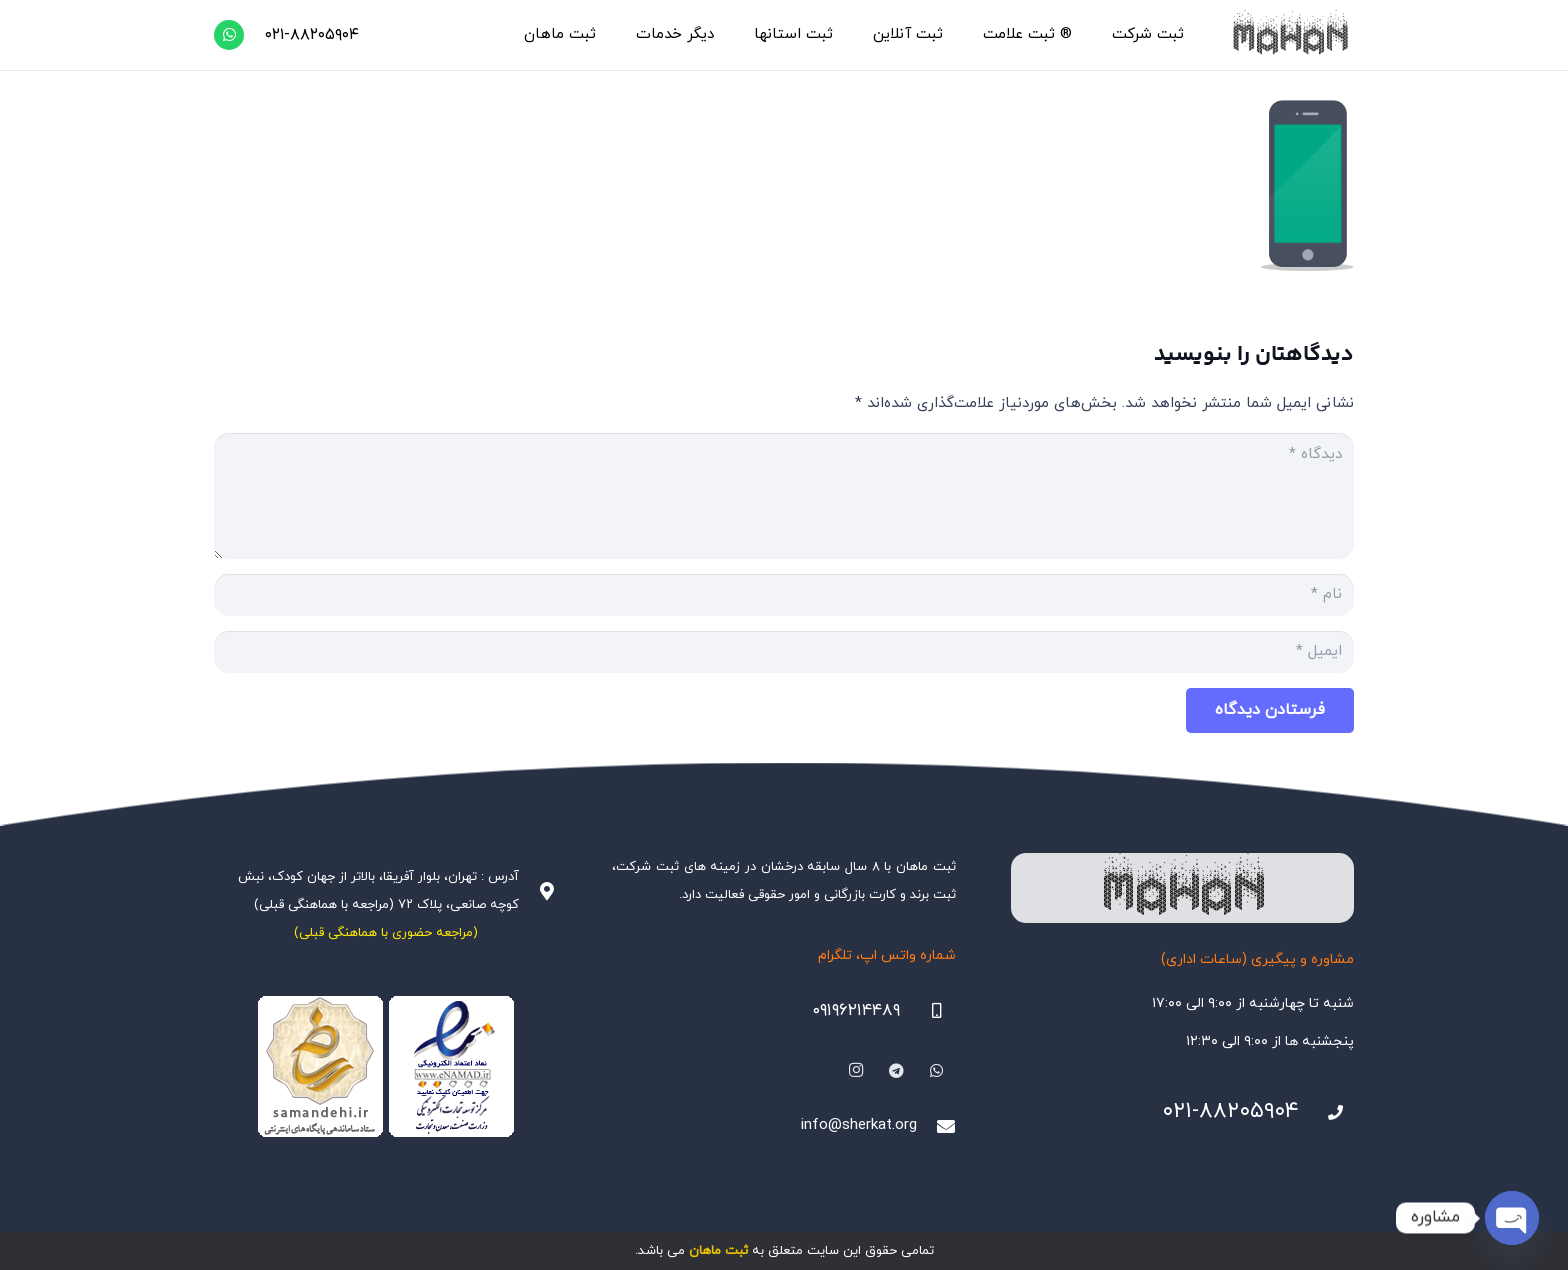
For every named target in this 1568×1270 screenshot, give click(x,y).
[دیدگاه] (784, 496)
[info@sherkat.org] (936, 1126)
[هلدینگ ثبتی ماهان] (1289, 35)
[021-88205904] (1327, 1113)
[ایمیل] (784, 652)
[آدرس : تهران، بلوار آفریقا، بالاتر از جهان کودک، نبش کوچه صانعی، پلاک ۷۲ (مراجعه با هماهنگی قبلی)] (538, 891)
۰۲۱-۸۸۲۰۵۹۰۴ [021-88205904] (1230, 1111)
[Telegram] (897, 1071)
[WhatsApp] (229, 35)
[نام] (784, 595)
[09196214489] (928, 1011)
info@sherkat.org (859, 1125)
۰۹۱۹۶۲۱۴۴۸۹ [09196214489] (856, 1011)
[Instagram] (856, 1071)
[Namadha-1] (385, 1067)
